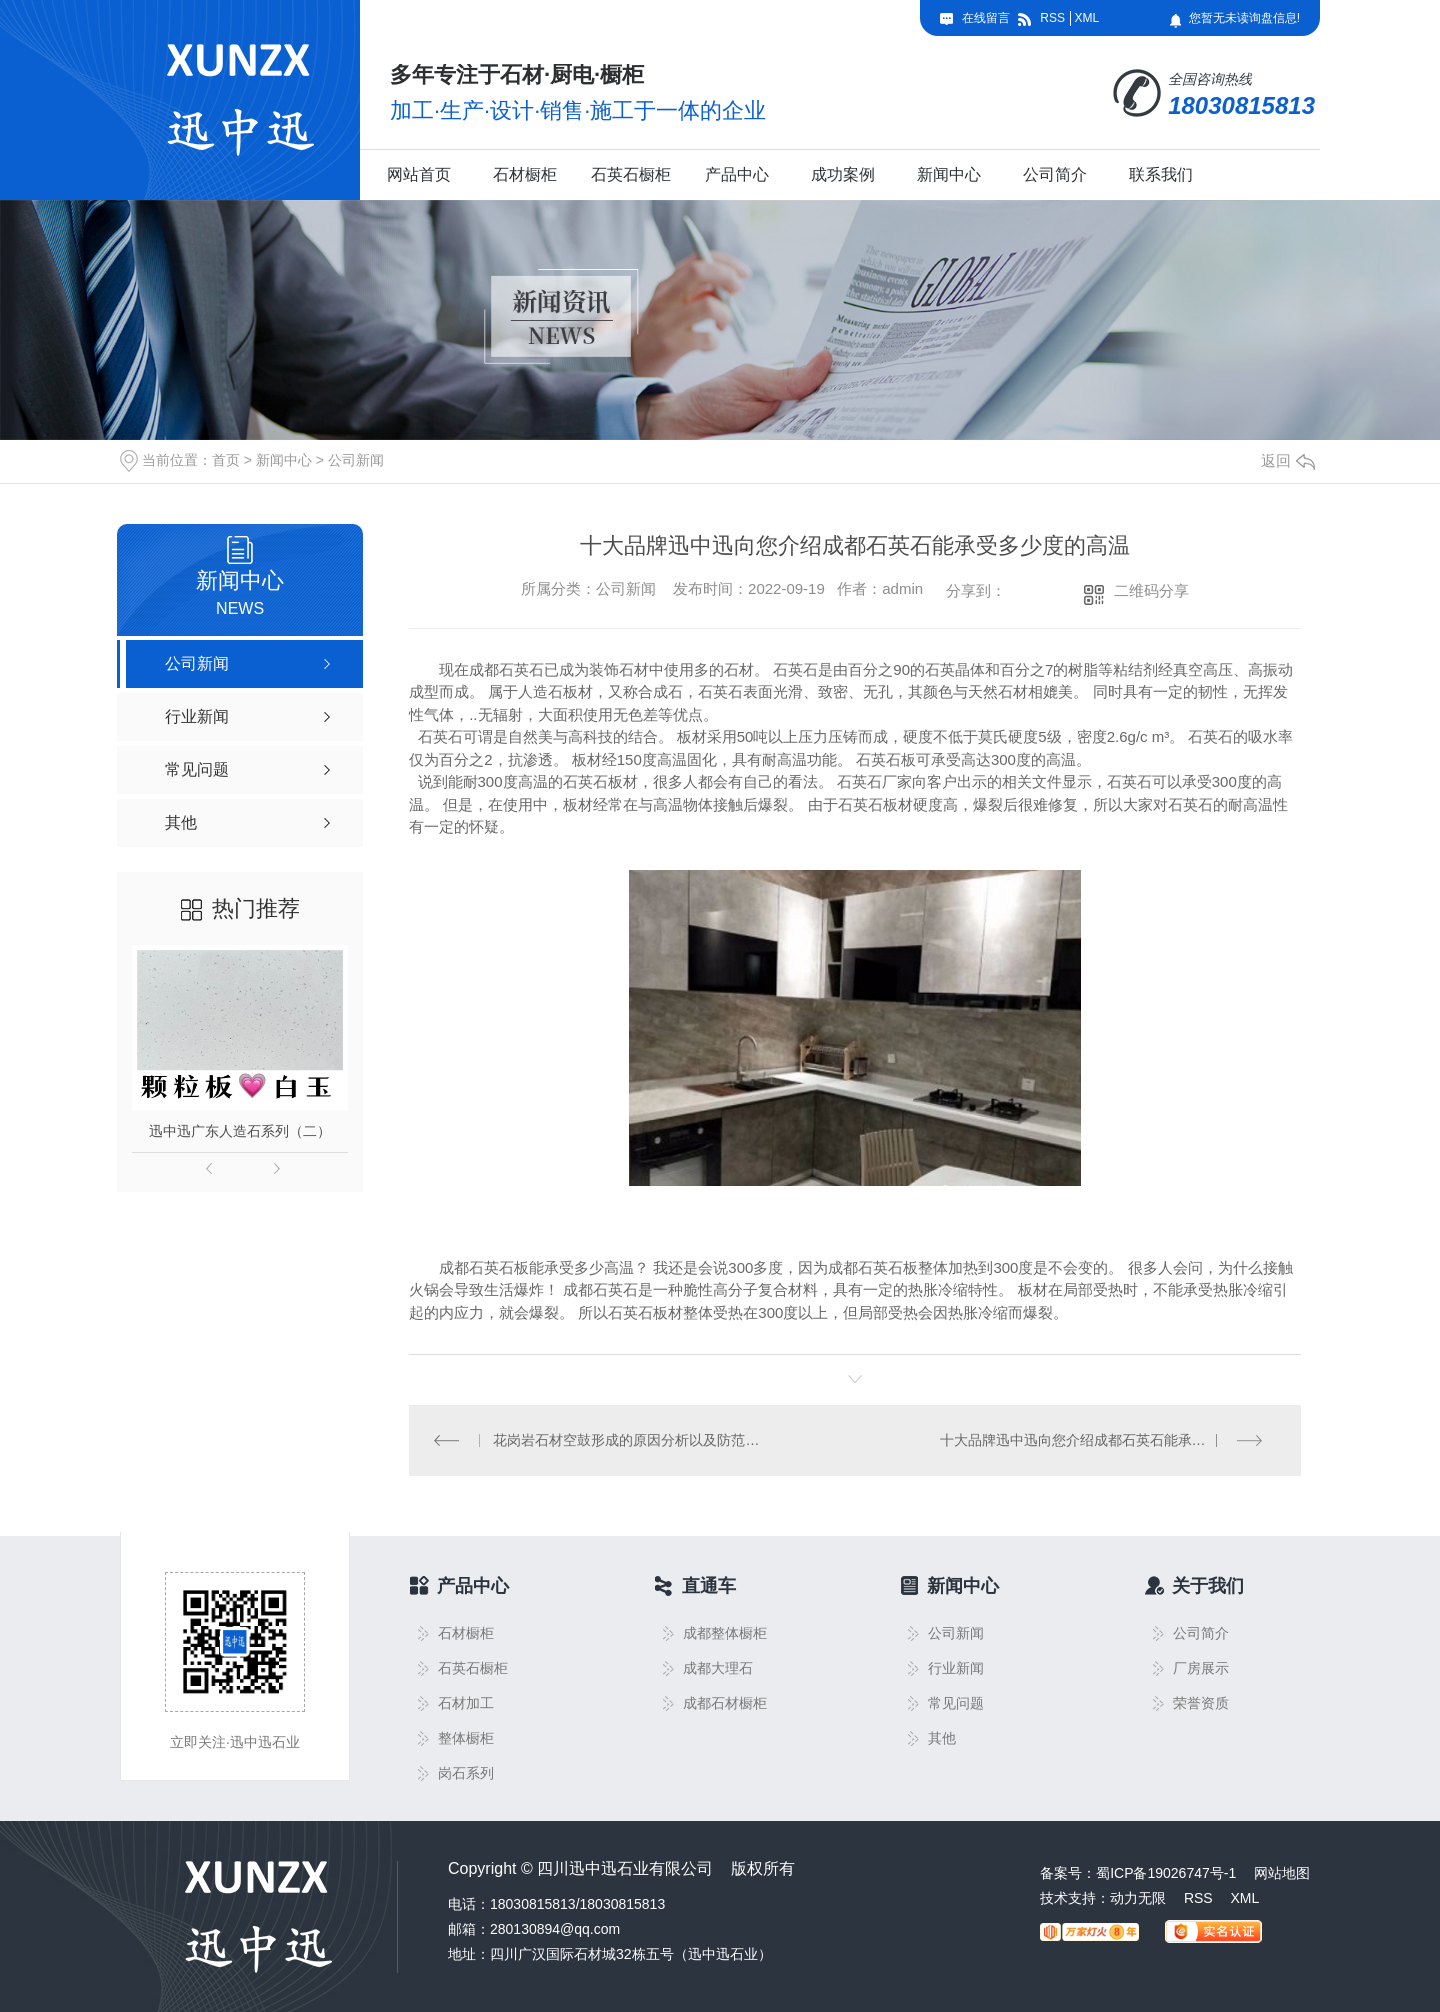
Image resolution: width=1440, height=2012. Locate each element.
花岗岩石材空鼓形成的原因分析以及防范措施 (632, 1440)
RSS (1052, 18)
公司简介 (1055, 174)
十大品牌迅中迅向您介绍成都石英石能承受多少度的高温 (1108, 1440)
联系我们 (1161, 174)
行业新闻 (956, 1668)
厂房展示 (1201, 1668)
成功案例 (843, 174)
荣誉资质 (1201, 1703)
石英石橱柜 (631, 174)
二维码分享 (1151, 590)
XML (1086, 18)
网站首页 (419, 174)
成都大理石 (718, 1668)
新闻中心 (949, 174)
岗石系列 (466, 1773)
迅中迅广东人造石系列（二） (240, 1131)
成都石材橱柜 (725, 1703)
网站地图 (1282, 1873)
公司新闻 (356, 460)
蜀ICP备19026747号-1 (1166, 1873)
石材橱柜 (525, 174)
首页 (226, 460)
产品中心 (737, 174)
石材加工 (466, 1703)
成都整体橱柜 (725, 1633)
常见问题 (956, 1703)
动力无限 (1138, 1898)
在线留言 (986, 18)
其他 (942, 1738)
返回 (1288, 460)
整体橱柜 (466, 1738)
